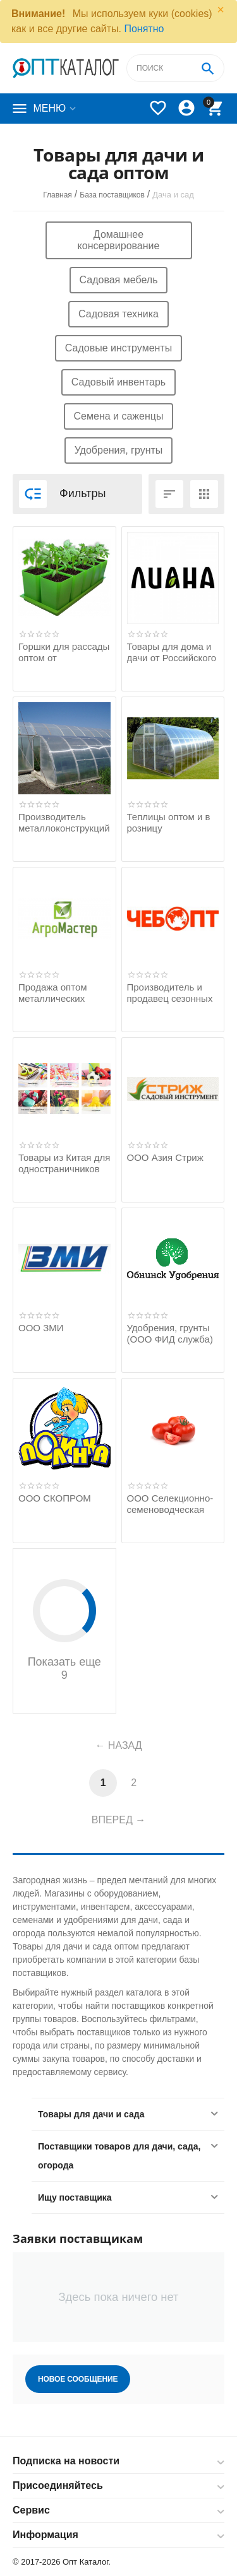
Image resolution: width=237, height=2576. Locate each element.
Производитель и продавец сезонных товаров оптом (170, 998)
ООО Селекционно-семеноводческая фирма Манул (170, 1509)
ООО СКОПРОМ (54, 1498)
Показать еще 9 (64, 1630)
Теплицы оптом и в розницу (168, 822)
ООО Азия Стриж (165, 1157)
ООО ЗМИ (41, 1327)
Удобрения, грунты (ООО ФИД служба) (170, 1333)
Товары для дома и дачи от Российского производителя (172, 657)
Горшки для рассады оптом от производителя (63, 657)
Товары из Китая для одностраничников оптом (64, 1168)
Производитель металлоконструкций (64, 822)
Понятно (144, 28)
